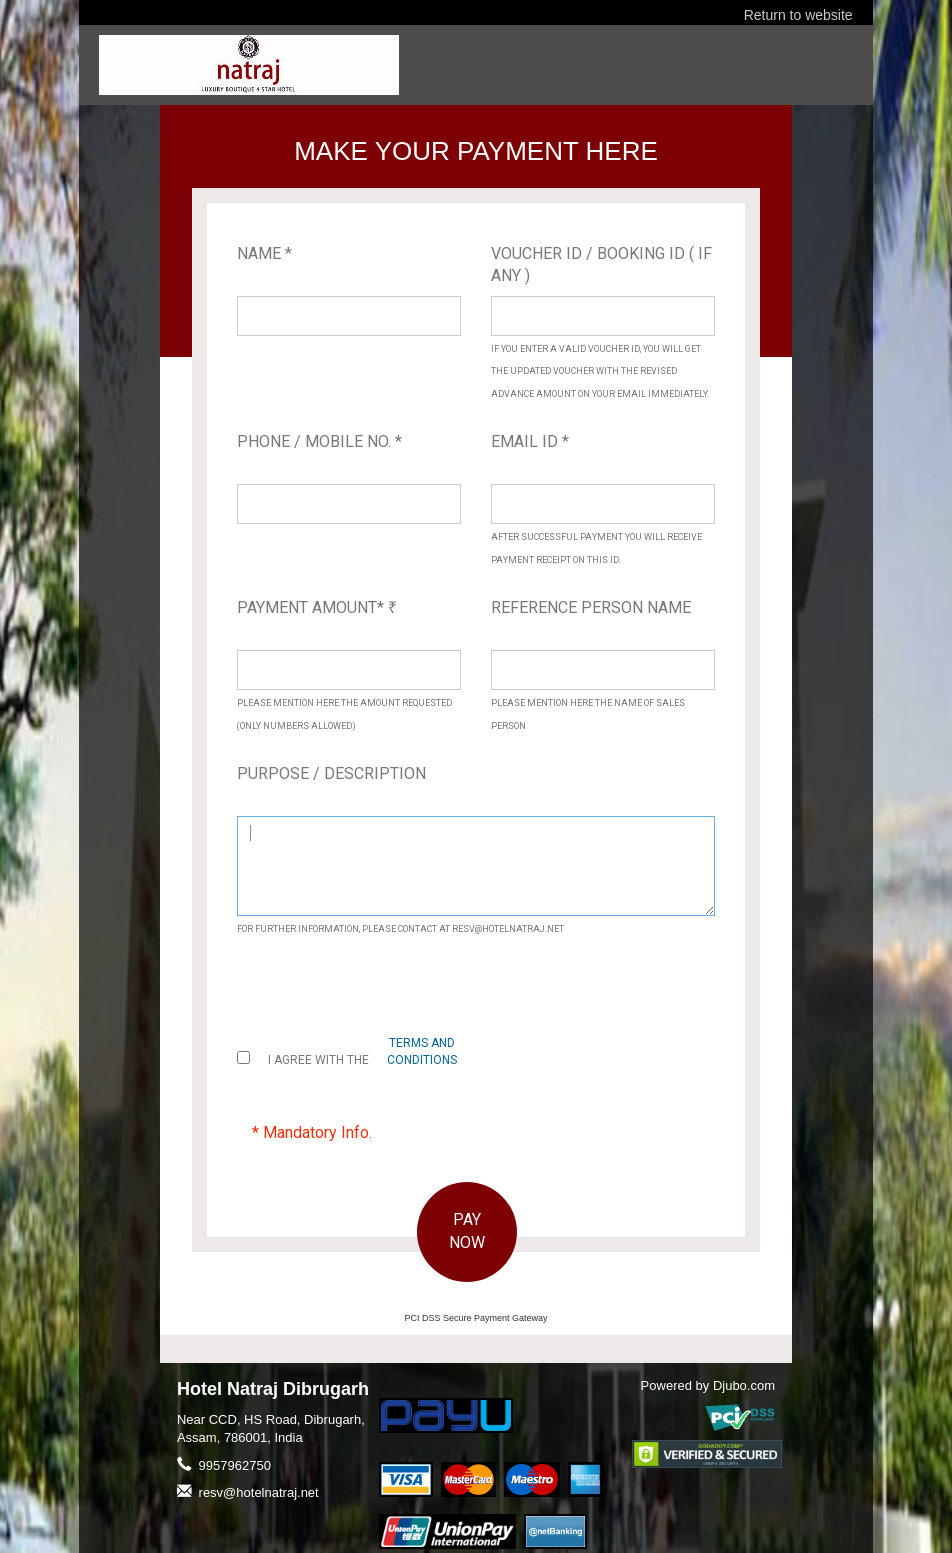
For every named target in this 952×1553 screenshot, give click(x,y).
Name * (264, 253)
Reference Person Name (591, 607)
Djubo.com (744, 1385)
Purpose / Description (331, 773)
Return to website (798, 15)
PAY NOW (467, 1231)
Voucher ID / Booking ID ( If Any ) (601, 265)
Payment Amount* (317, 607)
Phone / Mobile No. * (319, 441)
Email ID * (530, 441)
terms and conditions (422, 1051)
